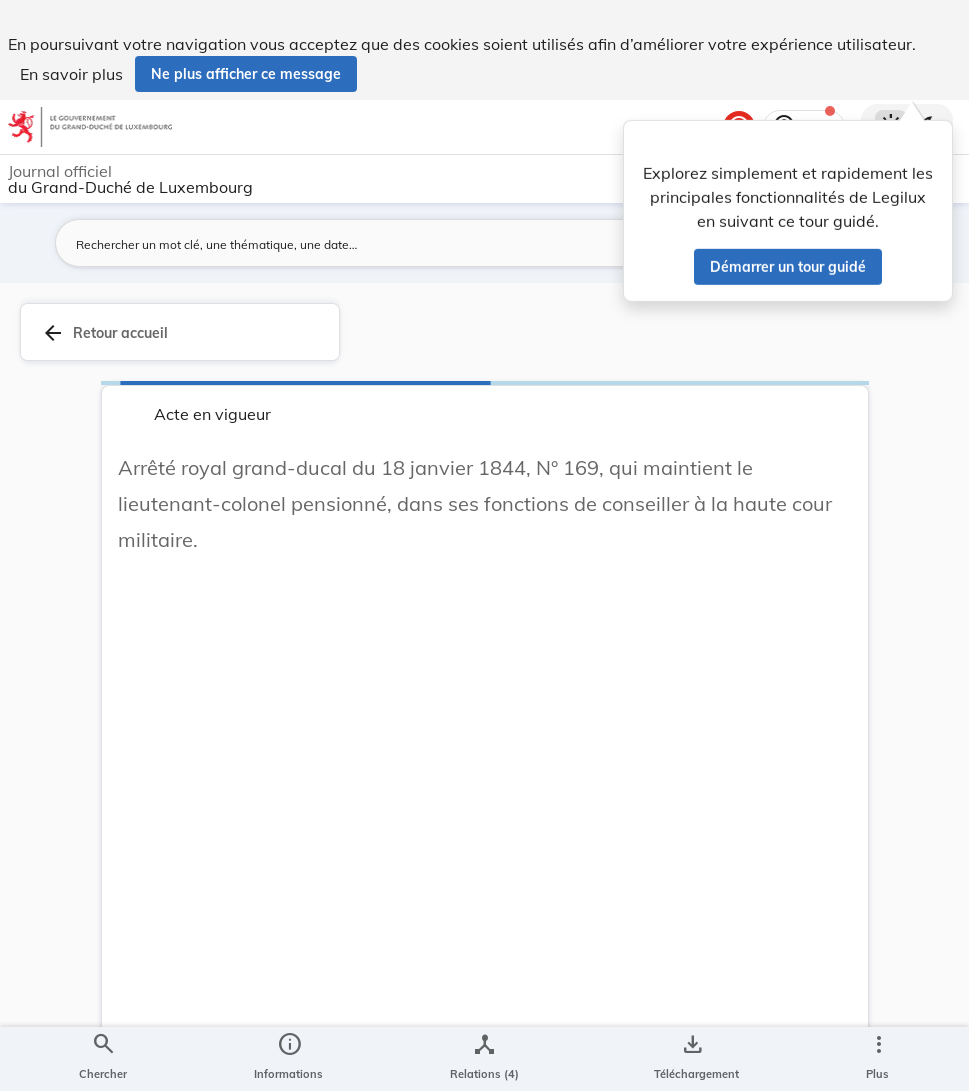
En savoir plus (71, 74)
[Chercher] (103, 1059)
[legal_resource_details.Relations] (484, 1059)
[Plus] (878, 1059)
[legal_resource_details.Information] (288, 1059)
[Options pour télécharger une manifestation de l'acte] (692, 1059)
